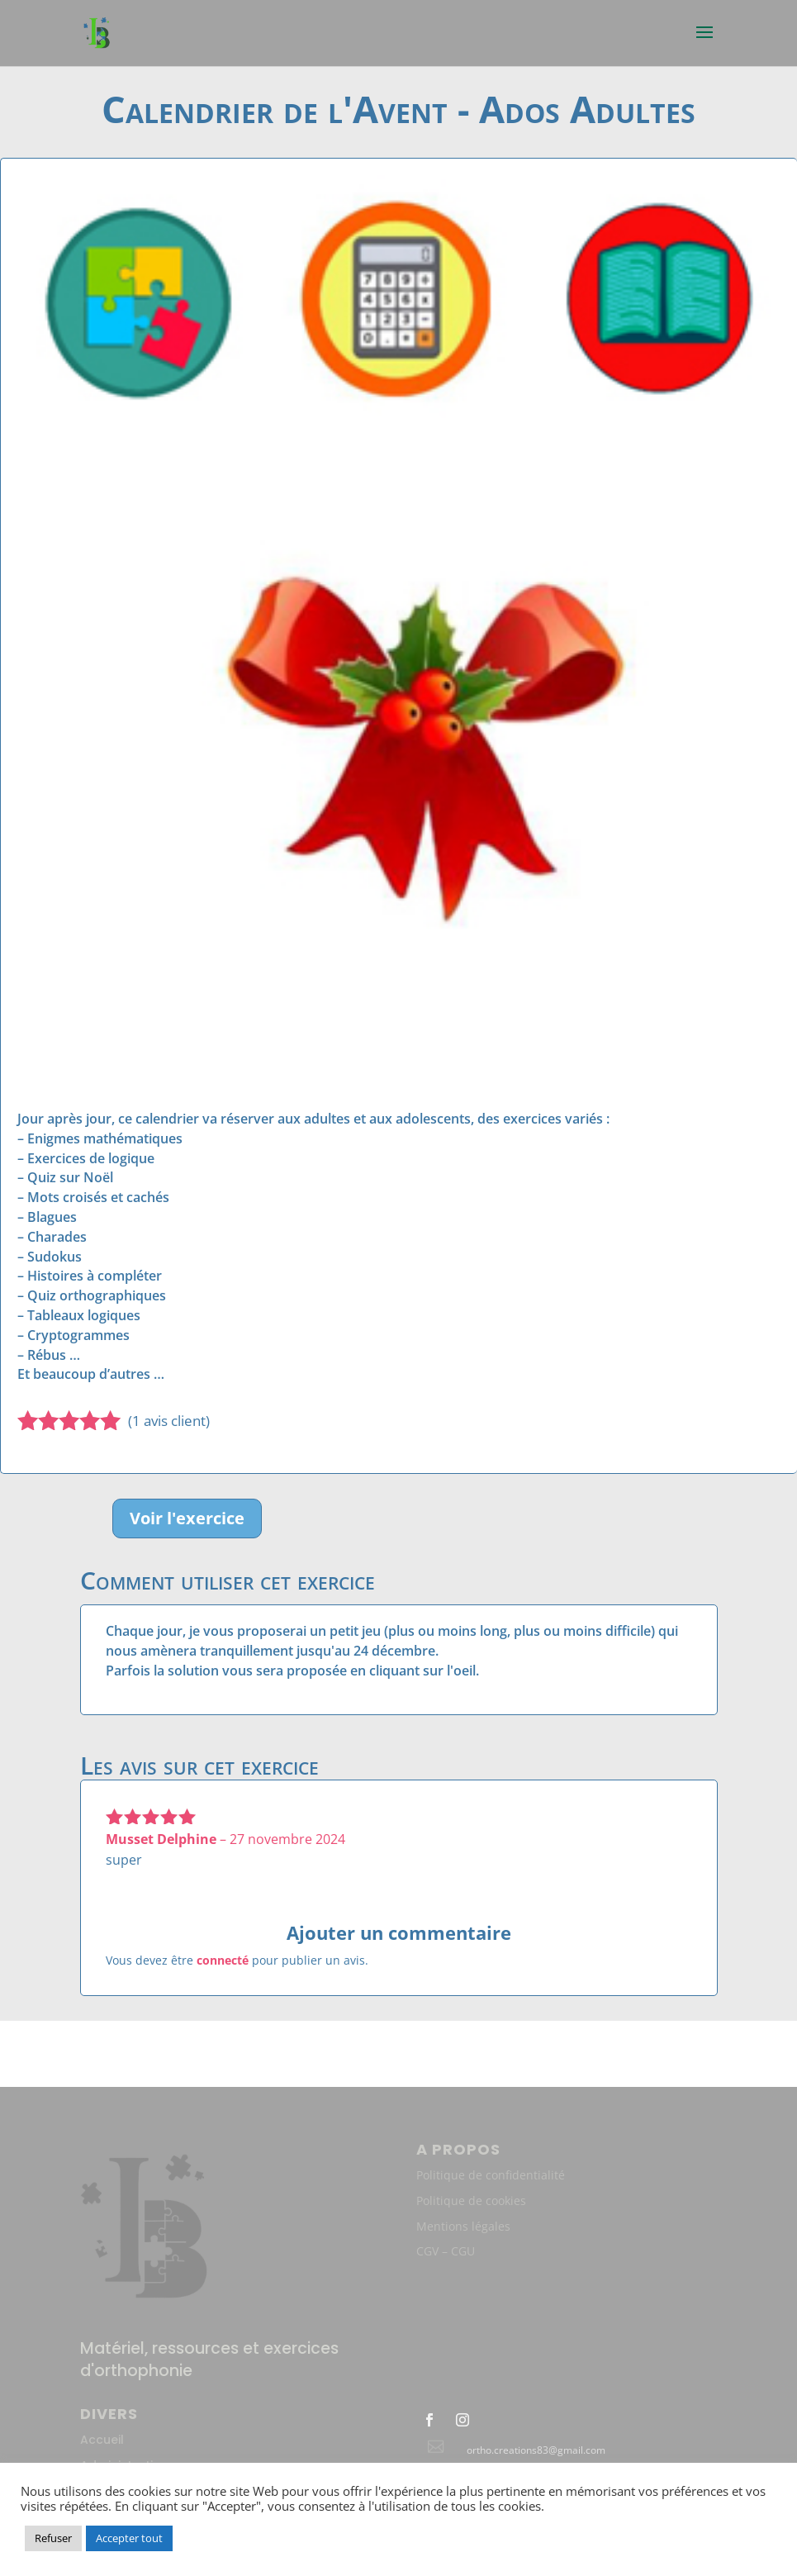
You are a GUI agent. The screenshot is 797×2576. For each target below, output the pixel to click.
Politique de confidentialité (490, 2175)
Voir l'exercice (187, 1518)
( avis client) (169, 1420)
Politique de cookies (471, 2200)
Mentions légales (463, 2226)
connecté (223, 1960)
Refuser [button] (53, 2538)
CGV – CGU (445, 2251)
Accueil (102, 2439)
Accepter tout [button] (129, 2538)
